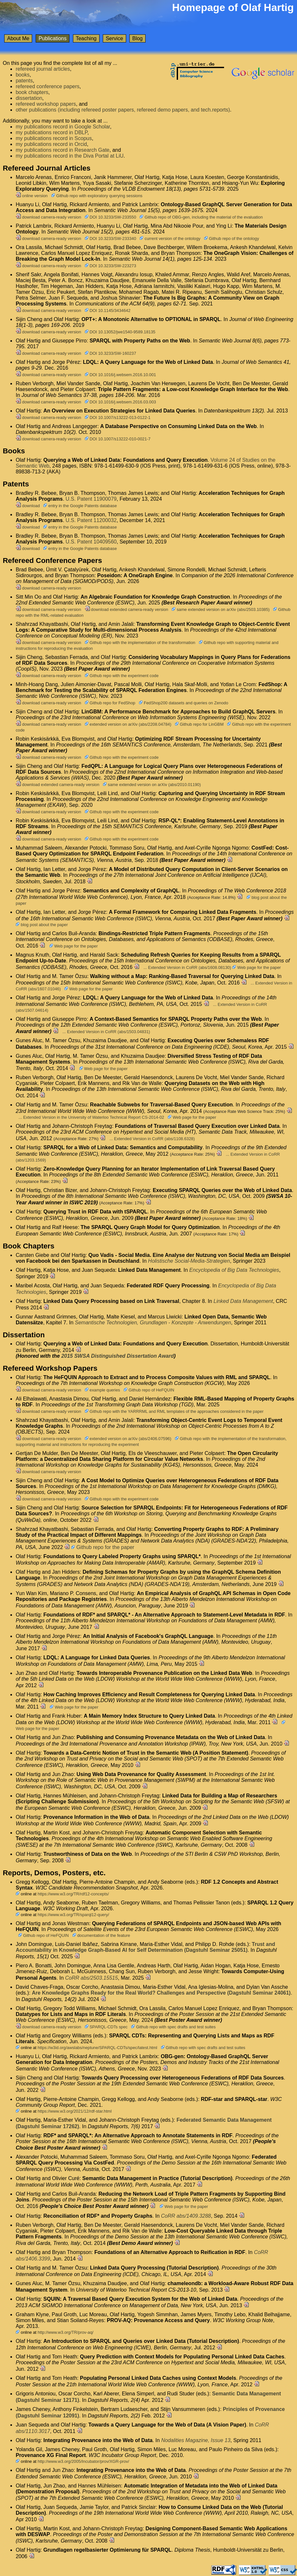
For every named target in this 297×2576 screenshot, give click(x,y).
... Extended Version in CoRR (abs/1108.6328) (152, 1138)
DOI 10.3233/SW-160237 (110, 353)
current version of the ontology (169, 238)
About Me (18, 38)
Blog (137, 38)
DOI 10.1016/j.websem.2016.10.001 (120, 374)
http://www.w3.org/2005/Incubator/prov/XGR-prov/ (83, 2461)
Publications (52, 38)
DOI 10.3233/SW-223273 (110, 265)
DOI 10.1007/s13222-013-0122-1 (117, 417)
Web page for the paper (73, 946)
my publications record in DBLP (51, 132)
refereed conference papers (47, 86)
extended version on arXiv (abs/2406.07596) (128, 1438)
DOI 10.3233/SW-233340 (110, 238)
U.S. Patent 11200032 (90, 520)
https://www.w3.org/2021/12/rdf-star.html (75, 2111)
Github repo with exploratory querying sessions (97, 195)
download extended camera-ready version (126, 609)
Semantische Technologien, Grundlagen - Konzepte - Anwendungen (153, 1322)
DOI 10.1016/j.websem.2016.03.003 (120, 402)
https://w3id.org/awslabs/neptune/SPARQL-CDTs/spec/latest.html (97, 2047)
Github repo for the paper (102, 1547)
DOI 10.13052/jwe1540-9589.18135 (120, 331)
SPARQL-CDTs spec (106, 2026)
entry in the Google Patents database (80, 505)
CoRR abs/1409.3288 (186, 2216)
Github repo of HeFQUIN (149, 1390)
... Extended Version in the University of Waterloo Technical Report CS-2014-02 (91, 1117)
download (28, 505)
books (23, 75)
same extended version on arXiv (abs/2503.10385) (220, 609)
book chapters (32, 92)
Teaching (86, 38)
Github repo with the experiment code (122, 675)
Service (114, 38)
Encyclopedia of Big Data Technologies (234, 1270)
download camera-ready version (48, 217)
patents (24, 80)
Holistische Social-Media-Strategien (189, 1261)
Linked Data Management (243, 1301)
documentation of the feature (101, 1935)
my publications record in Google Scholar (63, 126)
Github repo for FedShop (110, 702)
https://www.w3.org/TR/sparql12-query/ (73, 1914)
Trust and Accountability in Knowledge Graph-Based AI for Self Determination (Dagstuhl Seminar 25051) (145, 1947)
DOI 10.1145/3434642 (108, 310)
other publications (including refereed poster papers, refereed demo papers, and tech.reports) (123, 110)
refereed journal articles (43, 69)
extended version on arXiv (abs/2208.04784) (128, 724)
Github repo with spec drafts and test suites (173, 2026)
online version (32, 195)
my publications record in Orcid (51, 144)
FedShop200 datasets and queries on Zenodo (183, 702)
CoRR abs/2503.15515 (91, 1978)
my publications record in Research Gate (62, 150)
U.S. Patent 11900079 (90, 499)
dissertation (29, 98)
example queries (102, 1390)
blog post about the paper (42, 924)
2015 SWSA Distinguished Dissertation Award (117, 1356)
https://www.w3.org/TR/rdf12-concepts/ (73, 1893)
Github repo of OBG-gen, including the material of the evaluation (201, 217)
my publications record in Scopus (54, 138)
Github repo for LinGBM (199, 724)
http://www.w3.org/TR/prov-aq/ (65, 2332)
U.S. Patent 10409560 (90, 541)
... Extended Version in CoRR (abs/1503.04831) (106, 1031)
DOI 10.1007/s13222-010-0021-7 (117, 438)
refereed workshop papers (46, 104)
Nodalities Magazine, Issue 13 (195, 2440)
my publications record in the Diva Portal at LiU (70, 156)
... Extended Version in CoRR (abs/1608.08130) (187, 967)
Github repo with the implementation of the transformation (140, 642)
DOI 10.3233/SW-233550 (110, 217)
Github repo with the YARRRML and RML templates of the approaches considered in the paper (174, 1411)
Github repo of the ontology (231, 238)
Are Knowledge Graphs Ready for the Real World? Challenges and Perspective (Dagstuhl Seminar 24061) (161, 1993)
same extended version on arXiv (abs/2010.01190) (152, 784)
